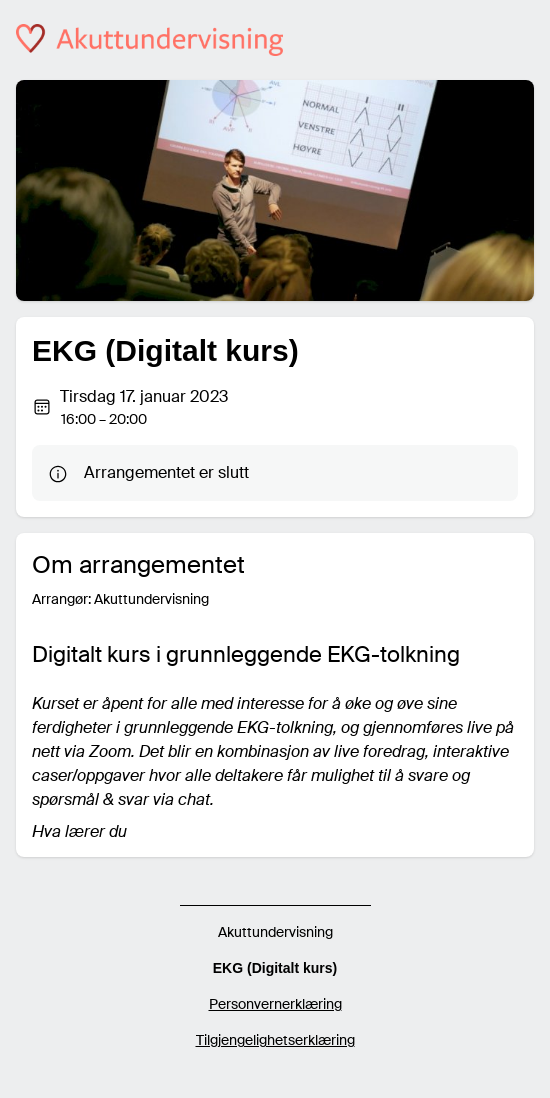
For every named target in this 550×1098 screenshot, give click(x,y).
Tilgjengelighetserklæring (275, 1040)
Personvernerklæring (275, 1004)
